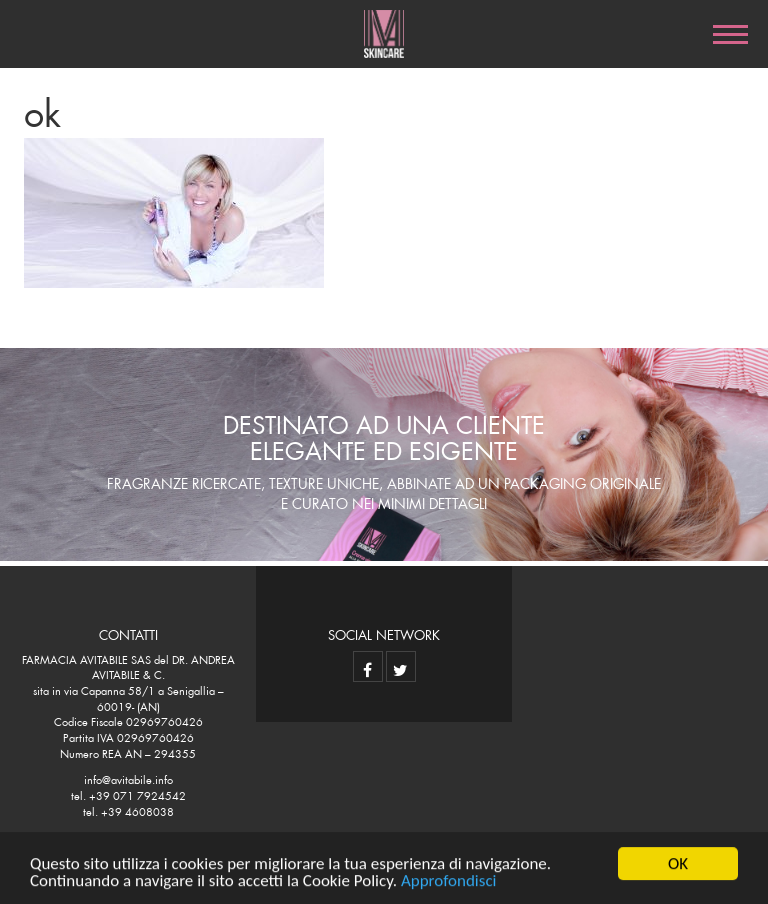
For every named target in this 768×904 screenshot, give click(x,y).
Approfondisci (449, 881)
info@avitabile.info (128, 778)
